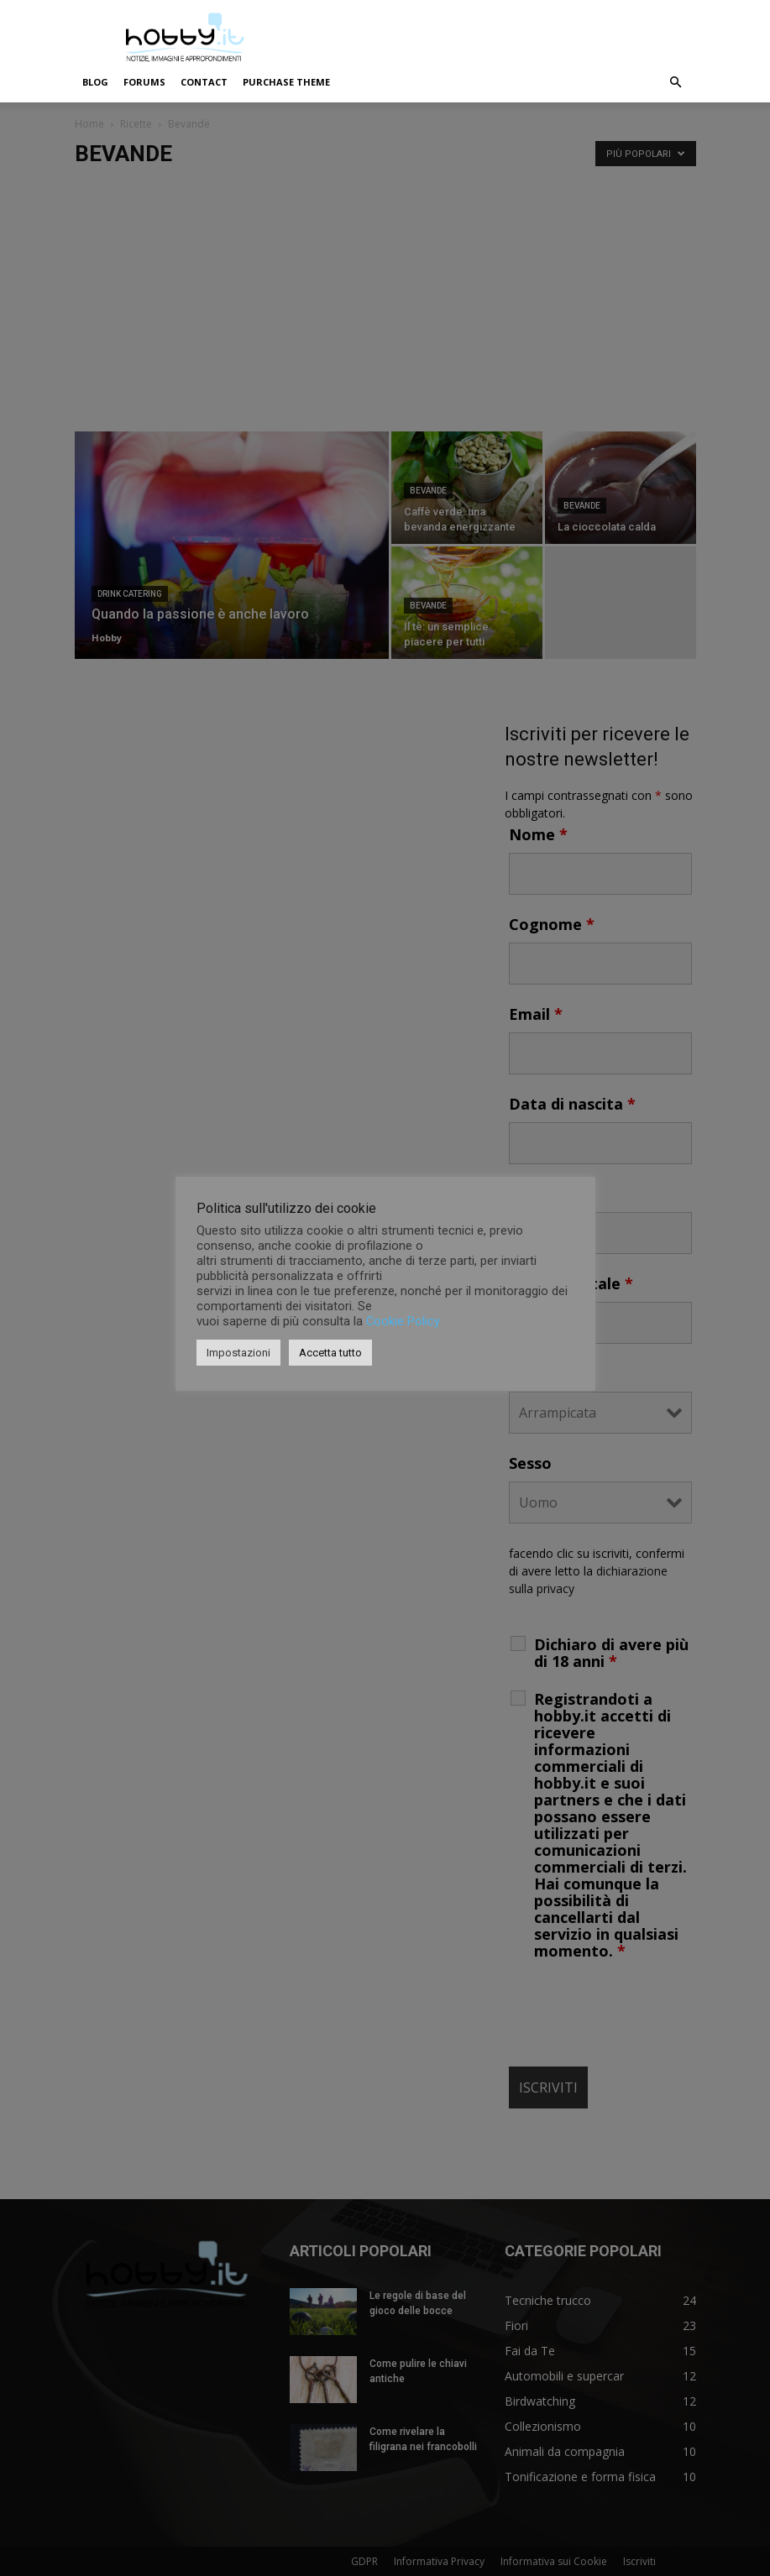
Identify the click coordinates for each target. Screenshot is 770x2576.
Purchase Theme (286, 82)
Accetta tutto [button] (330, 1352)
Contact (204, 82)
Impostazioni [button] (238, 1352)
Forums (144, 82)
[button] (676, 83)
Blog (95, 82)
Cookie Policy (403, 1321)
